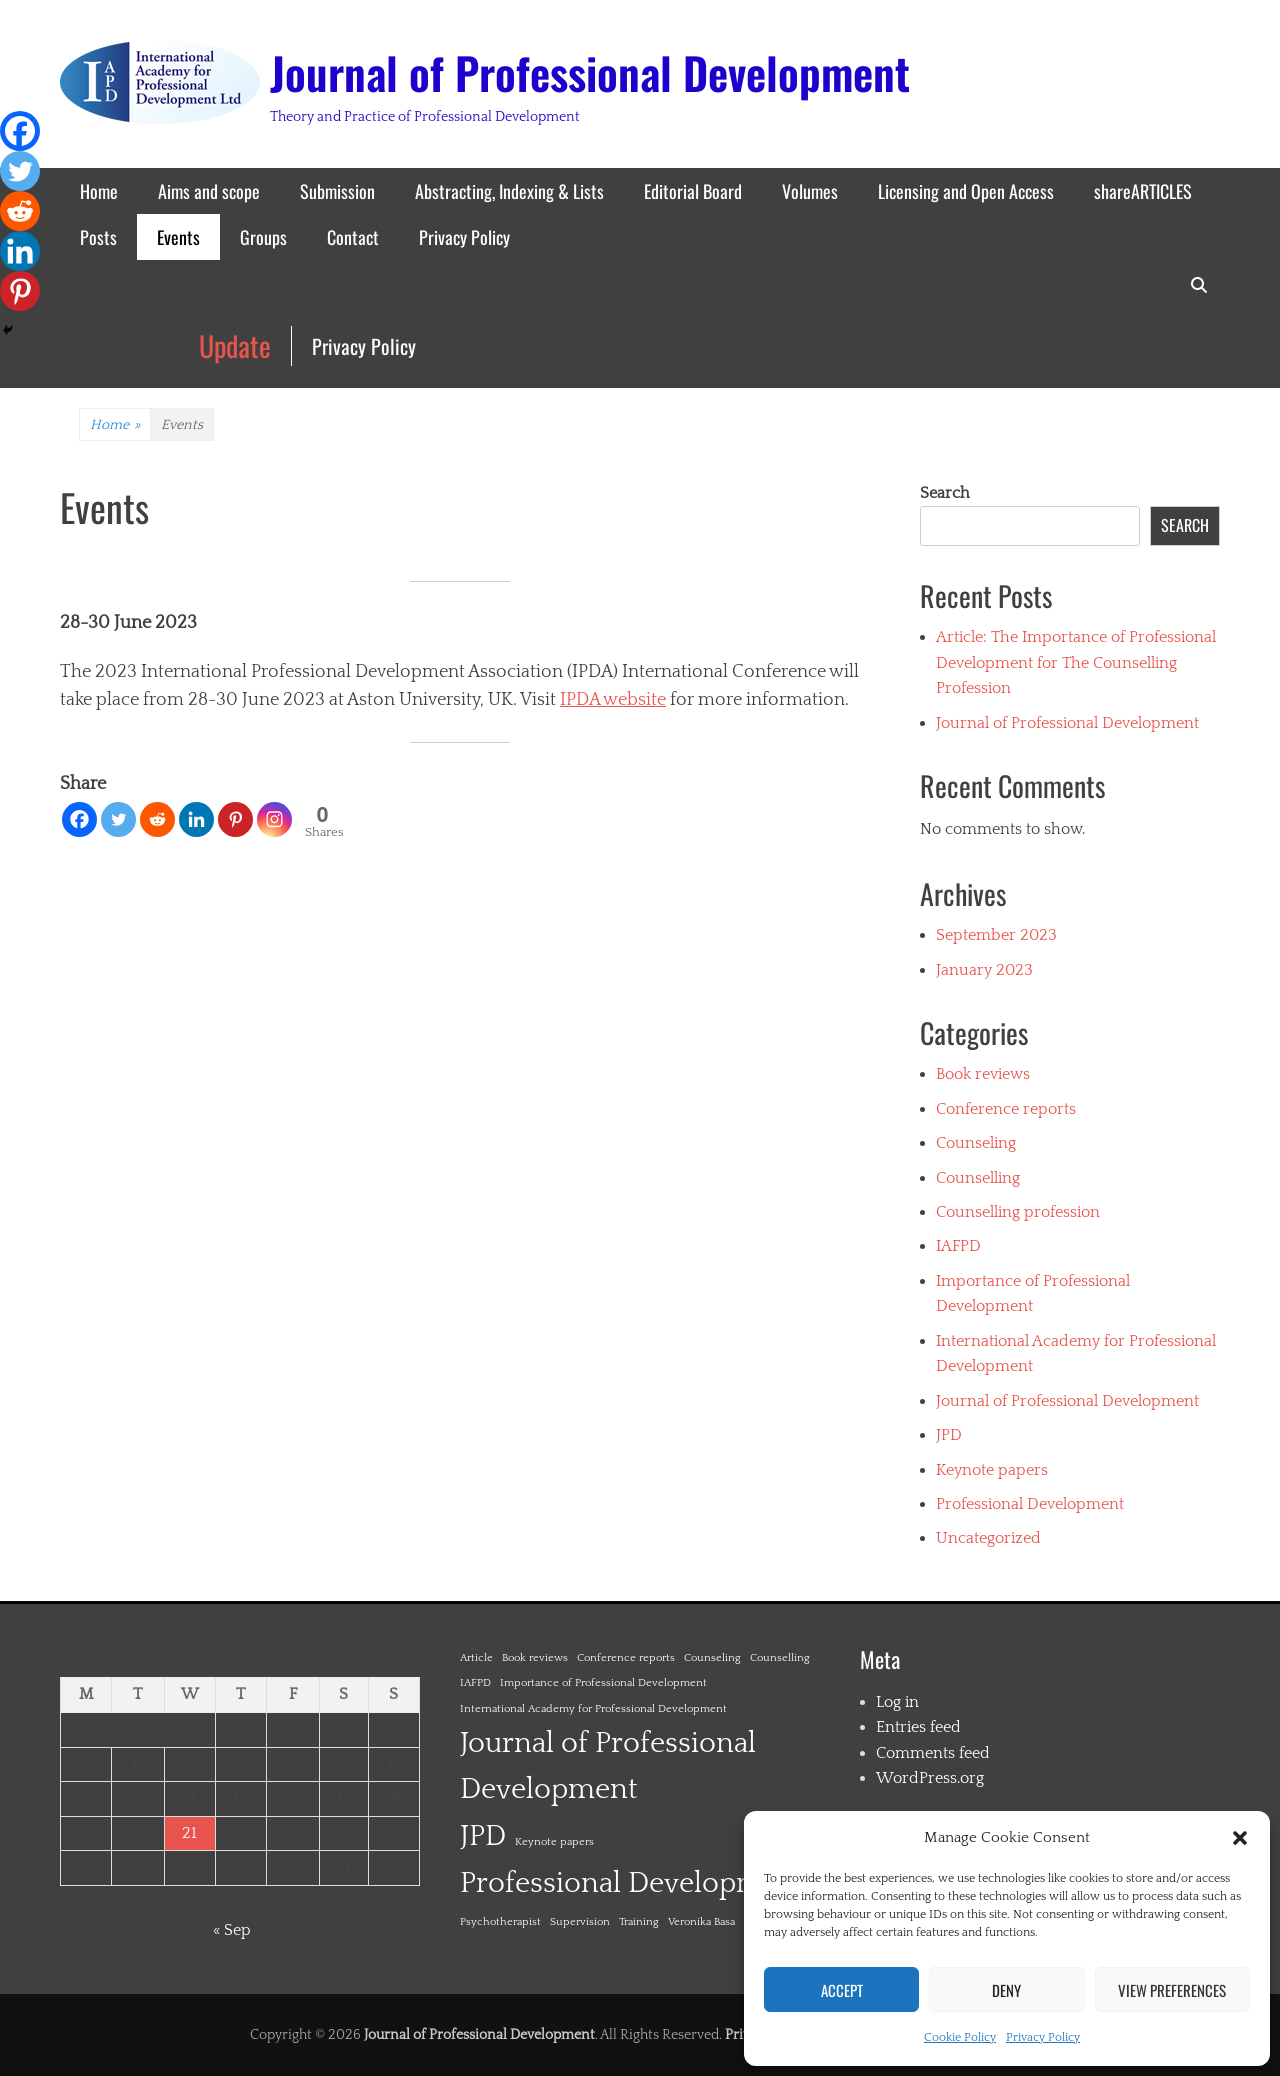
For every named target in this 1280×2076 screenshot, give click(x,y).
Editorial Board (693, 191)
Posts (98, 237)
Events (178, 237)
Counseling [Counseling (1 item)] (712, 1658)
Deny (1006, 1990)
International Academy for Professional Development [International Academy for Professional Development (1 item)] (593, 1709)
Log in (897, 1702)
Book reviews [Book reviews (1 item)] (535, 1658)
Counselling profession (1018, 1212)
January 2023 (984, 970)
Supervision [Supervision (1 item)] (580, 1922)
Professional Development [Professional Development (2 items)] (632, 1883)
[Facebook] (79, 819)
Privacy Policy (1043, 2037)
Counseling (976, 1143)
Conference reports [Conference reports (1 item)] (626, 1658)
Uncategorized (988, 1538)
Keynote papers (992, 1470)
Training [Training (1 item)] (639, 1922)
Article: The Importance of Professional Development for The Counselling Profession (1076, 662)
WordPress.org (930, 1778)
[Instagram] (274, 819)
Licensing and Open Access (966, 191)
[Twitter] (118, 819)
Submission (337, 191)
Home (99, 191)
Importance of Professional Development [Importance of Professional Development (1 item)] (603, 1683)
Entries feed (918, 1727)
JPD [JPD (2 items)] (483, 1836)
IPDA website (613, 700)
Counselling (978, 1178)
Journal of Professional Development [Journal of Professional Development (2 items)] (608, 1767)
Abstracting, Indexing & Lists (509, 191)
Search (945, 493)
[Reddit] (157, 819)
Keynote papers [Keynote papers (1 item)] (554, 1842)
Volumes (810, 191)
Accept (842, 1990)
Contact (353, 237)
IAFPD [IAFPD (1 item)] (475, 1683)
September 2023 (996, 935)
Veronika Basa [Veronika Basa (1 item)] (701, 1922)
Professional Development (1030, 1504)
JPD (949, 1435)
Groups (263, 237)
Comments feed (933, 1753)
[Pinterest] (235, 819)
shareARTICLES (1143, 191)
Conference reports (1006, 1109)
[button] (1240, 1838)
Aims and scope (209, 191)
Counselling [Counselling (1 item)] (780, 1658)
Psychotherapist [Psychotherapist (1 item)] (500, 1922)
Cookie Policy (960, 2037)
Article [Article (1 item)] (476, 1658)
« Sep (232, 1930)
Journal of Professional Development (590, 72)
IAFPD (958, 1246)
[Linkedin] (196, 819)
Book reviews (983, 1074)
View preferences (1172, 1990)
